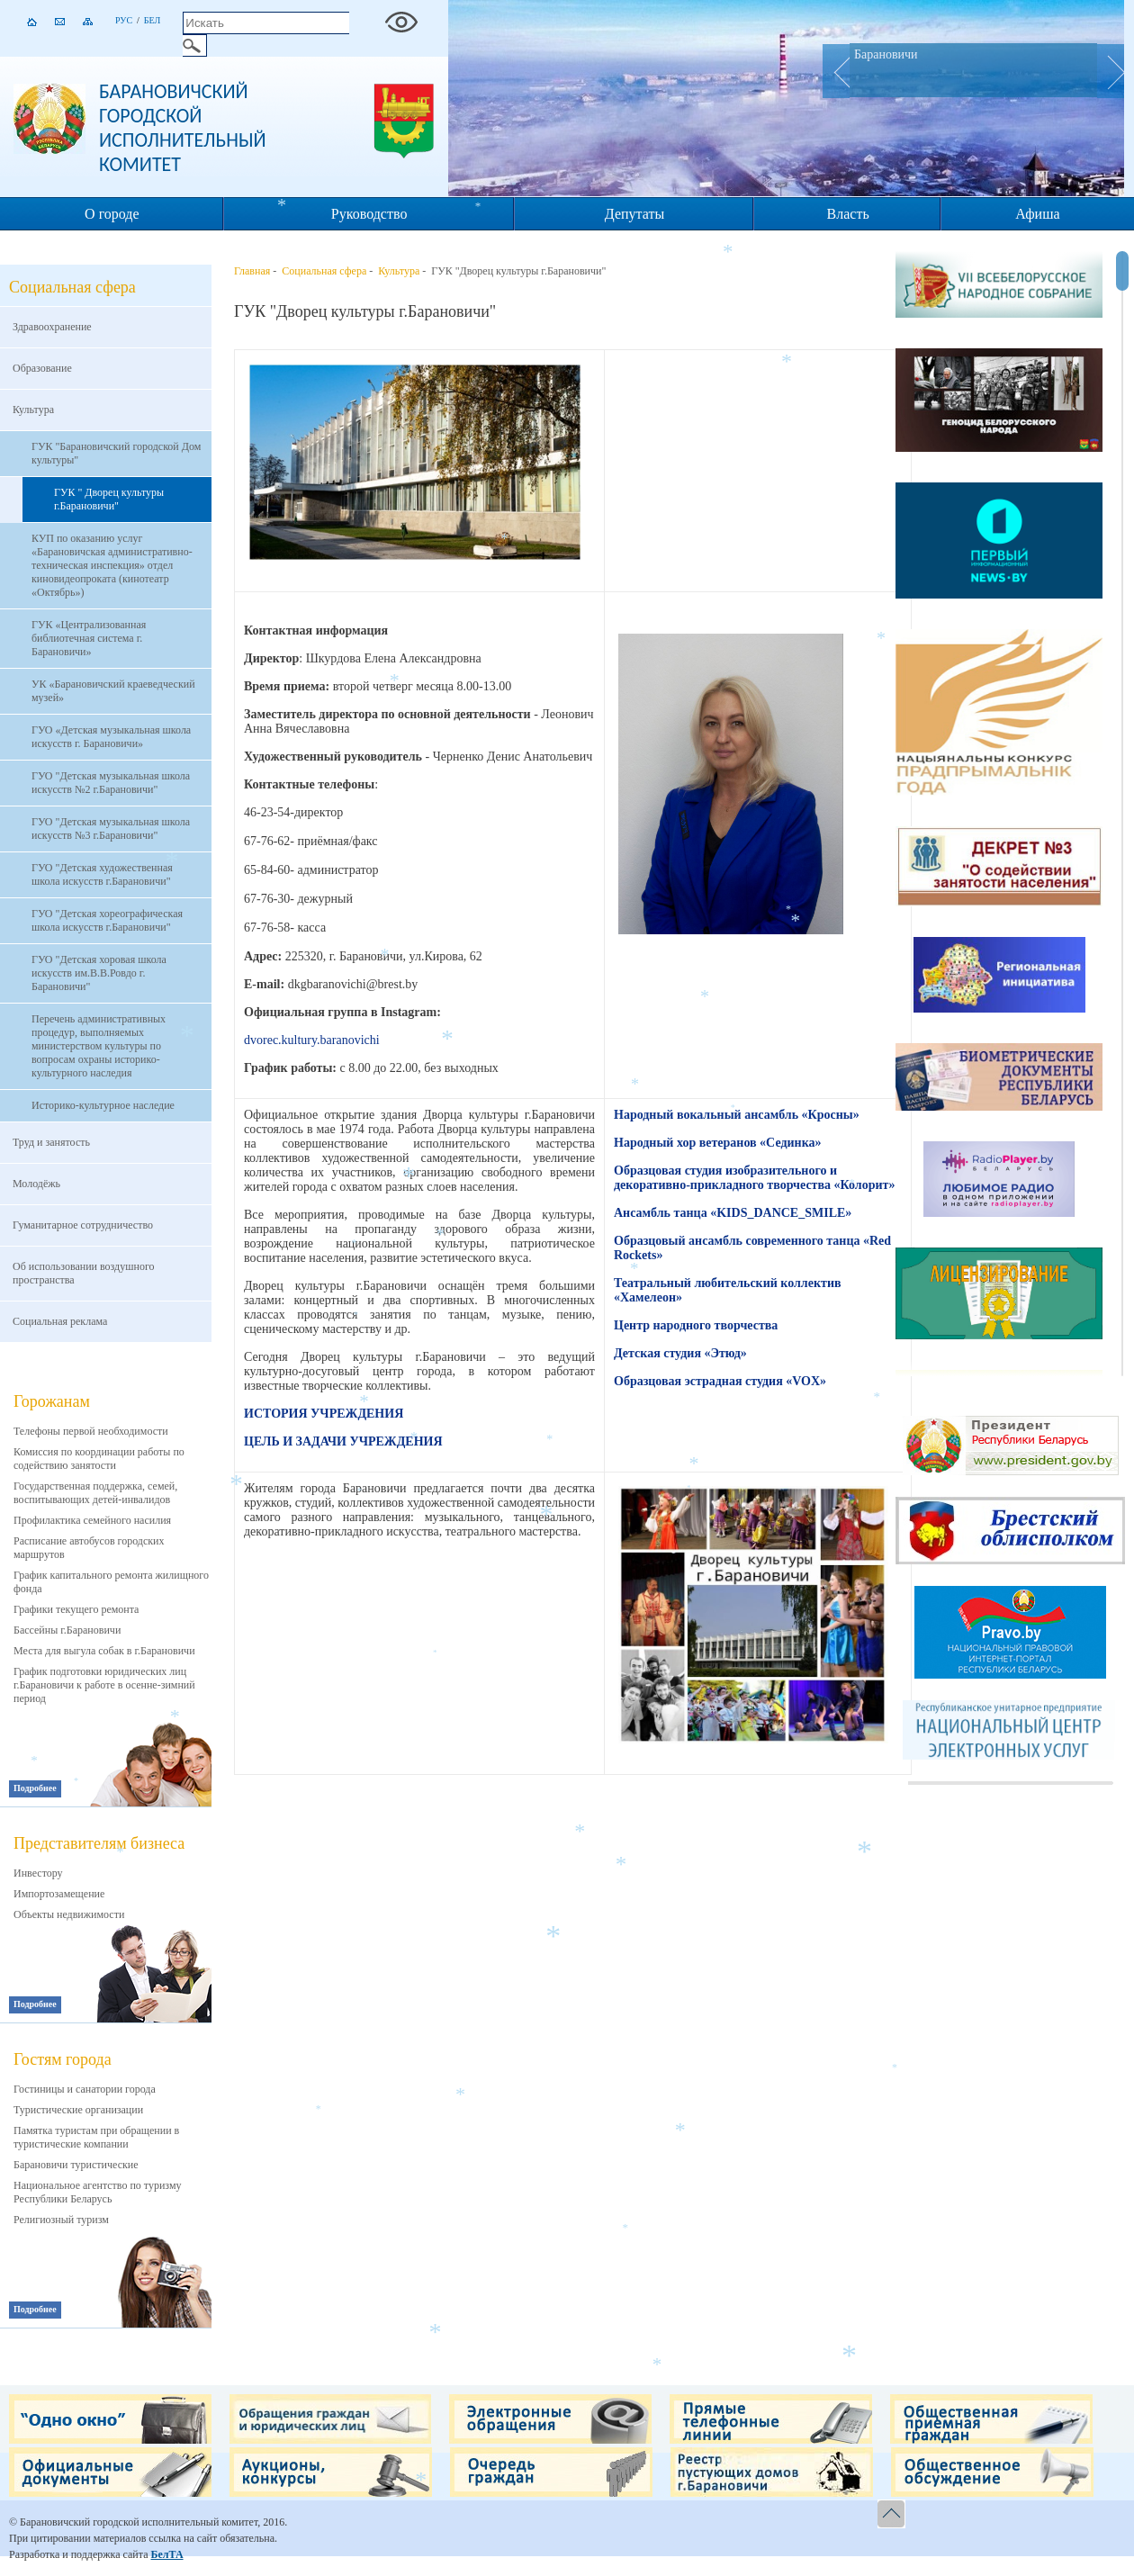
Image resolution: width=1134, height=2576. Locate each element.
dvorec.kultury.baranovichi (312, 1040)
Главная (252, 271)
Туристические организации (78, 2109)
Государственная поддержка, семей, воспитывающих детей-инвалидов (95, 1493)
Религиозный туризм (61, 2219)
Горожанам (52, 1401)
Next (1110, 71)
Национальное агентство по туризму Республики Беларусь (98, 2192)
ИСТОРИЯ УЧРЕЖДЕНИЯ (323, 1413)
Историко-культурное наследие (103, 1105)
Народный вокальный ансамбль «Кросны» (737, 1114)
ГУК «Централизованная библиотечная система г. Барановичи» (89, 638)
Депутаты (634, 213)
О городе (112, 213)
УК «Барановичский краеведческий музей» (113, 691)
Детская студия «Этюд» (680, 1353)
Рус (123, 20)
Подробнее (35, 1788)
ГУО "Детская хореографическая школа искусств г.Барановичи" (107, 920)
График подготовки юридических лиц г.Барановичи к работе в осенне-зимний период (104, 1685)
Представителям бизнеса (99, 1843)
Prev (836, 71)
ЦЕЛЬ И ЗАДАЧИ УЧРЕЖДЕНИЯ (343, 1441)
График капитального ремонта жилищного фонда (111, 1582)
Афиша (1037, 213)
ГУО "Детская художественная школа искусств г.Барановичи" (102, 874)
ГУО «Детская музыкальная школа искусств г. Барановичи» (111, 737)
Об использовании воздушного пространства (84, 1273)
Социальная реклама (60, 1321)
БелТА (166, 2554)
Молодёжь (36, 1183)
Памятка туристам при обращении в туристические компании (96, 2137)
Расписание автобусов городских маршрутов (89, 1548)
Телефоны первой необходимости (91, 1431)
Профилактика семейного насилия (92, 1520)
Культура (33, 409)
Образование (42, 368)
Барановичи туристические (76, 2164)
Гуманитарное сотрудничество (83, 1225)
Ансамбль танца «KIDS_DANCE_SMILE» (732, 1213)
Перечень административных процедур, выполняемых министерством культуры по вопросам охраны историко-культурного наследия (99, 1046)
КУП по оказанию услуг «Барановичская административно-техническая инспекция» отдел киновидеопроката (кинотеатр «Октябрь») (112, 565)
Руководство (369, 213)
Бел (152, 20)
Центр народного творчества (696, 1325)
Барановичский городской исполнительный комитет (182, 127)
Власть (848, 213)
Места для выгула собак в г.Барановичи (104, 1650)
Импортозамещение (59, 1893)
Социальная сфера (324, 271)
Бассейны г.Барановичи (67, 1630)
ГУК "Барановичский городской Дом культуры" (116, 453)
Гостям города (63, 2059)
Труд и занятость (51, 1142)
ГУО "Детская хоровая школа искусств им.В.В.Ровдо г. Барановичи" (99, 973)
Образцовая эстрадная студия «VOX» (720, 1381)
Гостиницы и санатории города (85, 2089)
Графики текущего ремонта (76, 1609)
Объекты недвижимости (69, 1914)
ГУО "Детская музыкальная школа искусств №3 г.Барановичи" (111, 828)
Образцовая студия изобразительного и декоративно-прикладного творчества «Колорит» (754, 1178)
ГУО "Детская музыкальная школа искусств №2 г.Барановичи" (111, 783)
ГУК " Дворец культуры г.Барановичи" (109, 499)
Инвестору (38, 1873)
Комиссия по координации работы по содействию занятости (99, 1459)
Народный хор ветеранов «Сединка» (717, 1142)
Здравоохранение (52, 326)
